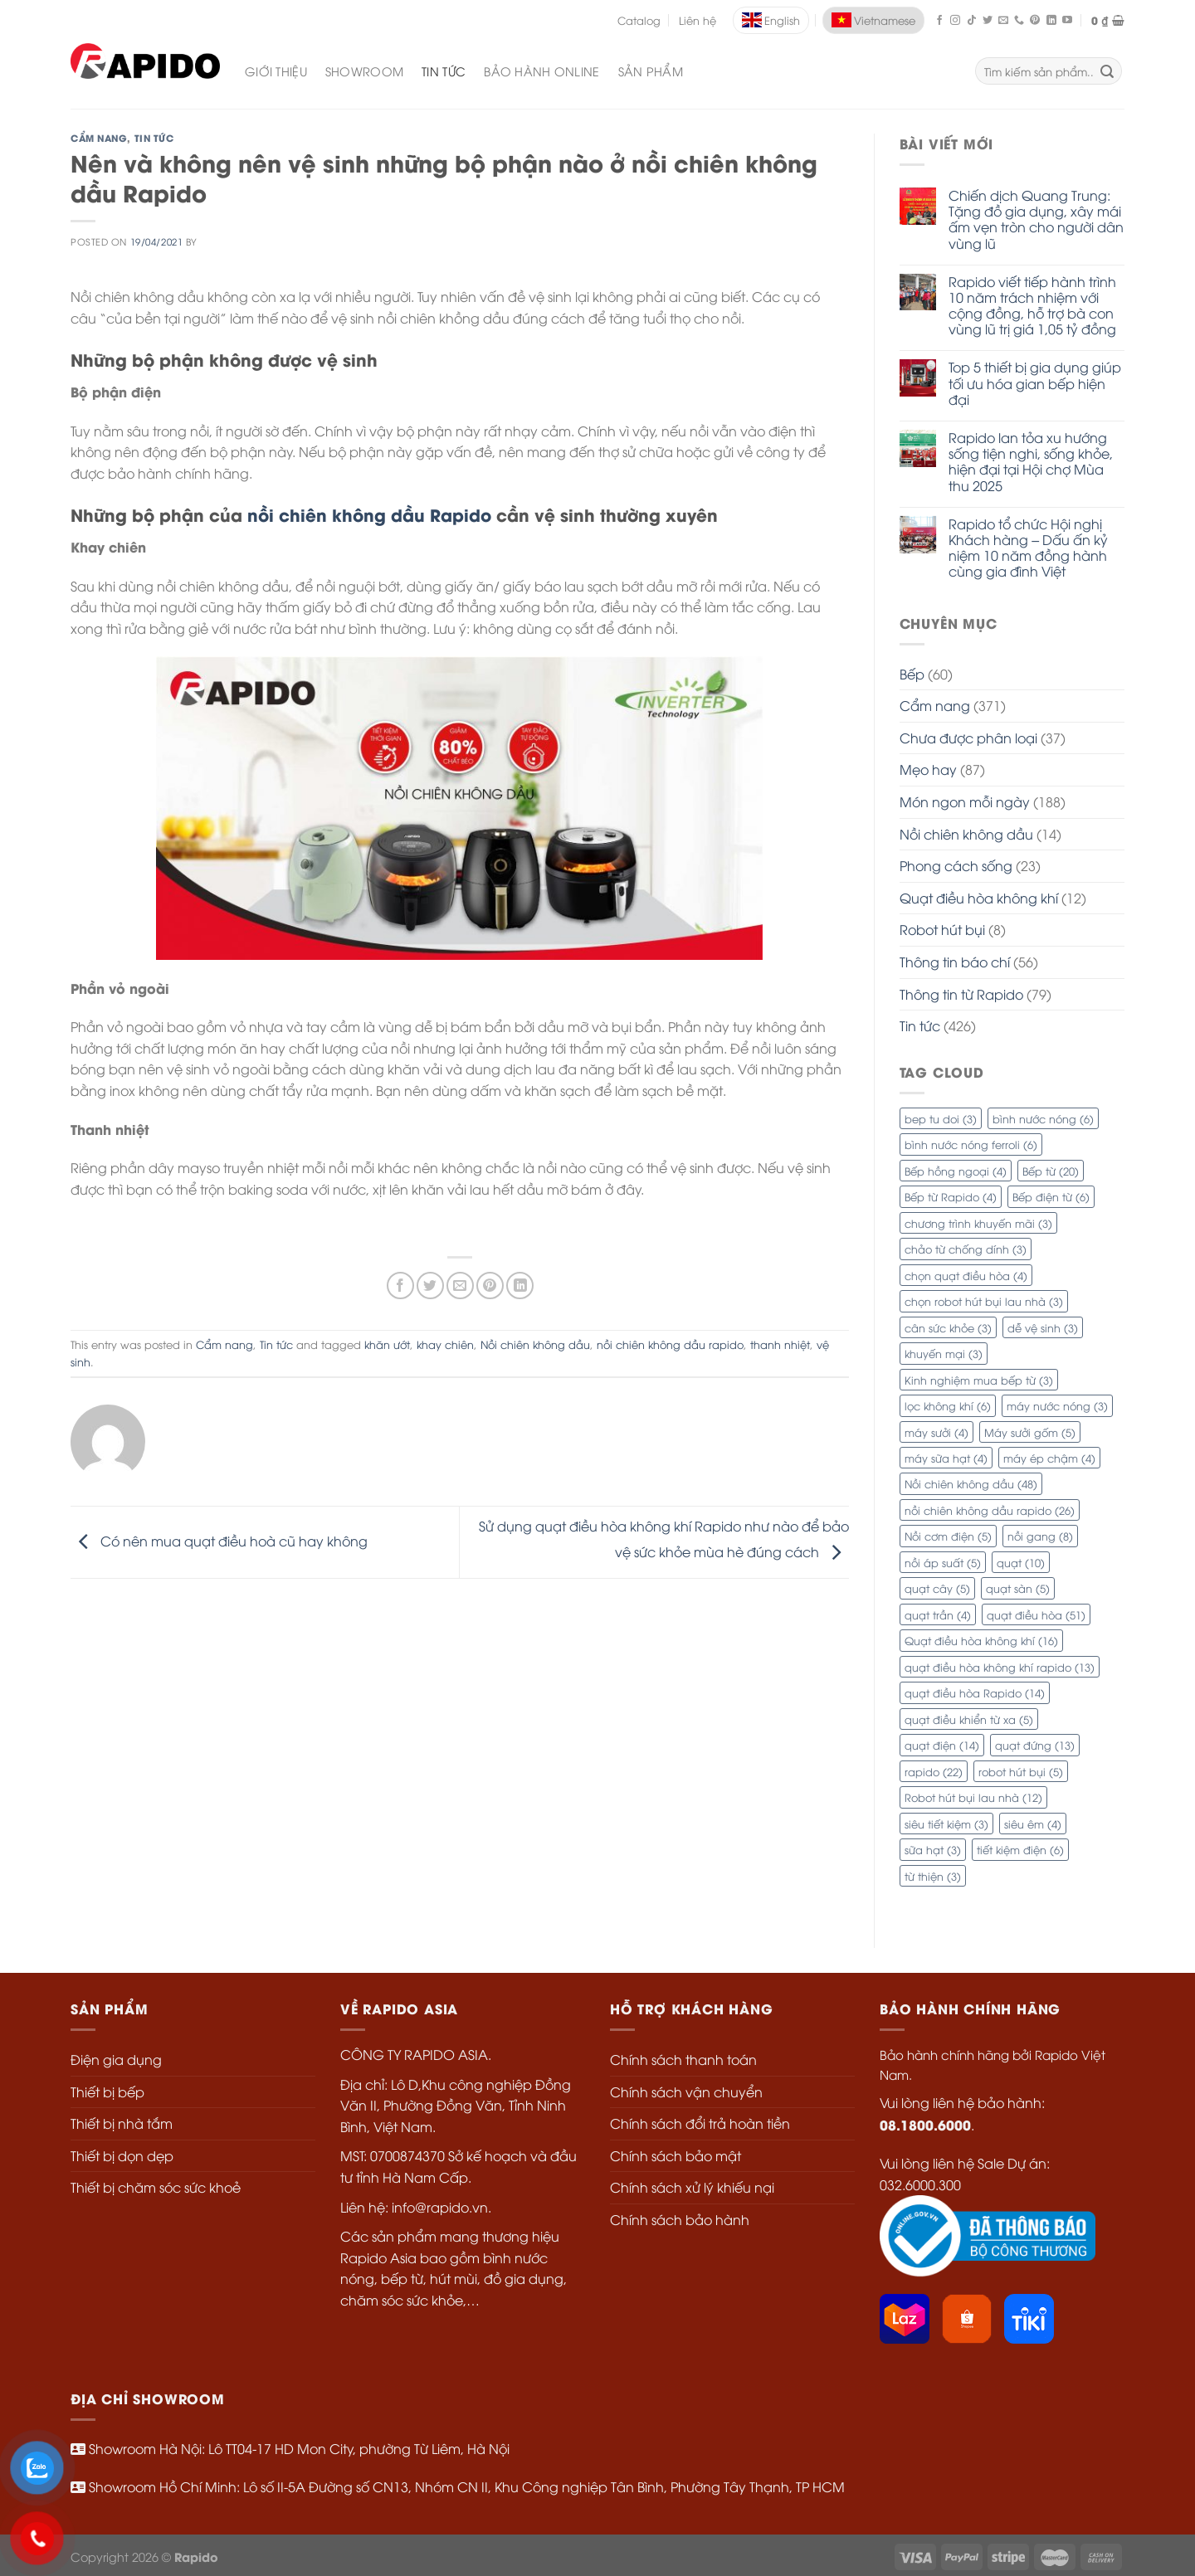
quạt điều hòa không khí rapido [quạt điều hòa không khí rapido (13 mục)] (1000, 1666)
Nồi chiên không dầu (966, 834)
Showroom (364, 71)
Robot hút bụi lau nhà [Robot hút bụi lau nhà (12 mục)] (973, 1797)
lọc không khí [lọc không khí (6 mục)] (948, 1405)
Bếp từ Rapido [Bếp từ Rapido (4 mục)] (951, 1196)
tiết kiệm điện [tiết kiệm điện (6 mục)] (1020, 1849)
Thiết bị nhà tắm (122, 2123)
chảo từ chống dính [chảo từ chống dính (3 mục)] (966, 1248)
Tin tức (154, 137)
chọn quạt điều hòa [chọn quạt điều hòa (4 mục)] (966, 1275)
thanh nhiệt (780, 1344)
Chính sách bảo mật (675, 2155)
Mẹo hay (928, 769)
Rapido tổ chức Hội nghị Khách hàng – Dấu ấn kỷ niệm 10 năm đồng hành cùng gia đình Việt (1028, 548)
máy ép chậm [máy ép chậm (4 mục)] (1049, 1457)
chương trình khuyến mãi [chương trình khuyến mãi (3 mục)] (978, 1222)
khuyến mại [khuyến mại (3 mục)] (944, 1353)
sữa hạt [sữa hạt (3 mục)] (933, 1849)
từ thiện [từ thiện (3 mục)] (933, 1875)
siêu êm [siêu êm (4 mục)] (1032, 1823)
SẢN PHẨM (650, 71)
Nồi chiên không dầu (535, 1344)
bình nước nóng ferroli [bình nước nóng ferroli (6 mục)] (971, 1144)
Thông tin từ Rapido (961, 994)
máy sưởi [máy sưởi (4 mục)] (936, 1431)
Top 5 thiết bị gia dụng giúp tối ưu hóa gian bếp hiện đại (1035, 383)
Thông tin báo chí (955, 961)
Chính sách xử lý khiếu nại (692, 2187)
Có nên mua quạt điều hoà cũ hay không (219, 1540)
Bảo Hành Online (541, 71)
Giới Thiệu (276, 71)
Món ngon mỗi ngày (965, 801)
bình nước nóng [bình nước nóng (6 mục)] (1043, 1118)
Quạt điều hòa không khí (979, 898)
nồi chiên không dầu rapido (670, 1344)
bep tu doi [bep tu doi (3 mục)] (941, 1118)
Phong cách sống (956, 865)
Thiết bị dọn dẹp (122, 2155)
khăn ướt (387, 1344)
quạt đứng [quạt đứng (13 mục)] (1035, 1744)
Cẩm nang (99, 137)
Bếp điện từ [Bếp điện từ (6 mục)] (1051, 1196)
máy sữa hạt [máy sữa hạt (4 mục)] (946, 1457)
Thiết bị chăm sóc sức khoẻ (156, 2187)
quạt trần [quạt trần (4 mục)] (938, 1614)
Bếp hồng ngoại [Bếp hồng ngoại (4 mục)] (956, 1170)
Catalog (639, 19)
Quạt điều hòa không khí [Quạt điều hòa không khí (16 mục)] (981, 1640)
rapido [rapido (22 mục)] (934, 1771)
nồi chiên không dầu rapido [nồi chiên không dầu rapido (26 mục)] (990, 1509)
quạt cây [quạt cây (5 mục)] (937, 1587)
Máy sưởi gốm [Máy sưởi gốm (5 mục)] (1030, 1431)
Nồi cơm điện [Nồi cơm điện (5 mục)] (948, 1535)
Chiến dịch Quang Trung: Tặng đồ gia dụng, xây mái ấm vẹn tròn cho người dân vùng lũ (1036, 219)
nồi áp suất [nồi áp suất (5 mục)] (943, 1562)
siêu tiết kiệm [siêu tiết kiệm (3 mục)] (946, 1823)
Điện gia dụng (116, 2059)
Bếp (912, 674)
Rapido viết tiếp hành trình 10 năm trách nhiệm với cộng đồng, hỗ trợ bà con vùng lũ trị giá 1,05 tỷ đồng (1032, 306)
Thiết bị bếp (107, 2091)
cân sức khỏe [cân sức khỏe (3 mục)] (948, 1327)
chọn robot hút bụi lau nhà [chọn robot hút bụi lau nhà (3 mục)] (984, 1300)
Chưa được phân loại (968, 737)
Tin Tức (444, 71)
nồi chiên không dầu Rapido (369, 514)
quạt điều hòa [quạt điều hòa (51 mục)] (1036, 1614)
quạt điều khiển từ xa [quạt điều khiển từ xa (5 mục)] (969, 1719)
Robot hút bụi (942, 929)
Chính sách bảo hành (679, 2219)
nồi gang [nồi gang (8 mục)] (1040, 1535)
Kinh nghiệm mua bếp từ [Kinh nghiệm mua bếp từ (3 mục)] (979, 1379)
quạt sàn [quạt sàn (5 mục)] (1018, 1587)
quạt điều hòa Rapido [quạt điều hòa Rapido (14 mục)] (975, 1692)
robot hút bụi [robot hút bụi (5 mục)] (1020, 1771)
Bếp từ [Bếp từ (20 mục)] (1050, 1170)
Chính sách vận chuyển (686, 2091)
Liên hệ (697, 19)
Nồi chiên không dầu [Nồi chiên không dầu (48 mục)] (971, 1483)
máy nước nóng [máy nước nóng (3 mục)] (1057, 1405)
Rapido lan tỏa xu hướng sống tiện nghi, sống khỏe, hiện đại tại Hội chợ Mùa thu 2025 (1031, 462)
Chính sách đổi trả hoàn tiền (700, 2123)
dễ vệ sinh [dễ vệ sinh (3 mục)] (1042, 1327)
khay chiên (445, 1344)
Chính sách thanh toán (683, 2059)
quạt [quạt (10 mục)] (1021, 1562)
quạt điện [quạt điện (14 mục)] (942, 1744)
